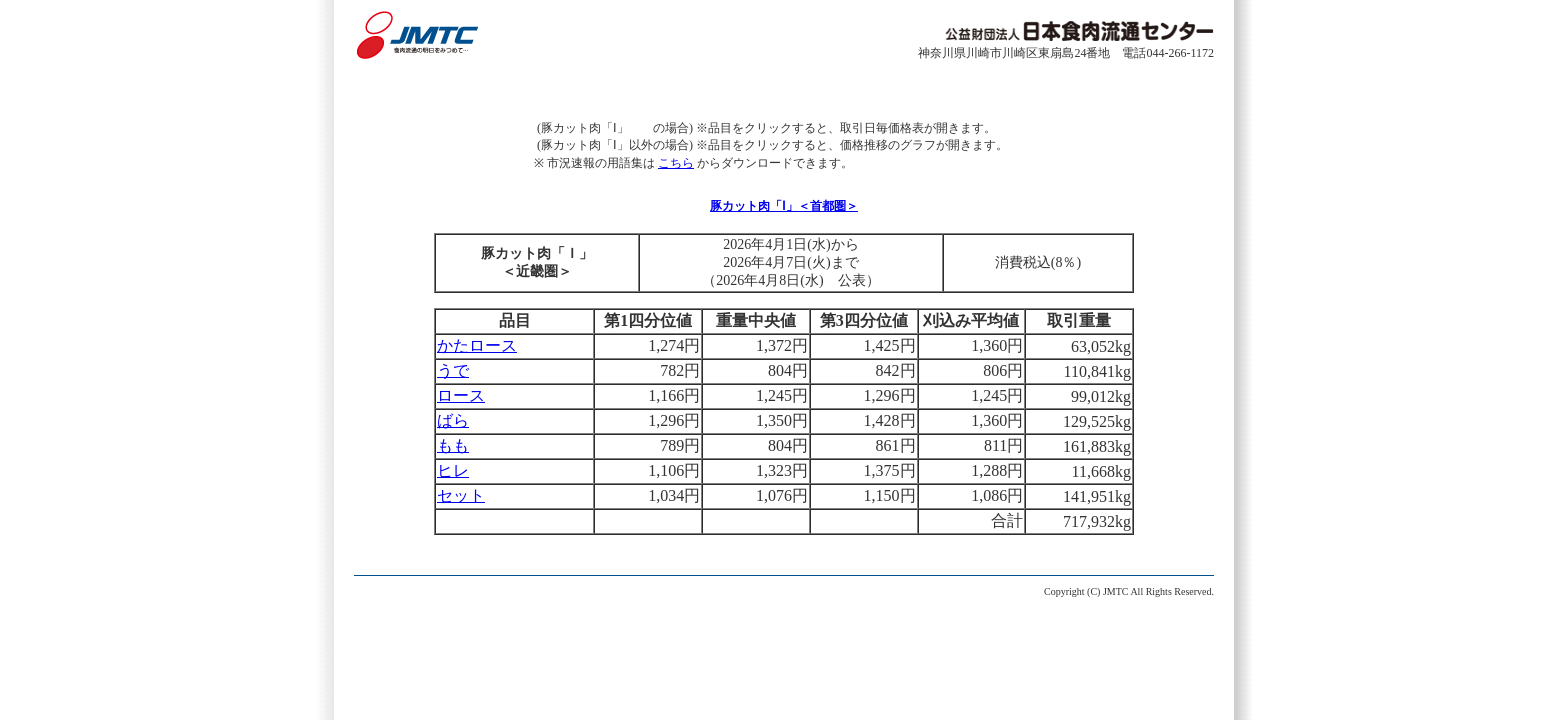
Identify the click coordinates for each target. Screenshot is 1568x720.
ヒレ (453, 470)
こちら (676, 163)
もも (453, 445)
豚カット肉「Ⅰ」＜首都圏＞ (784, 206)
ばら (453, 420)
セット (461, 495)
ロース (461, 395)
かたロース (477, 345)
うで (453, 370)
